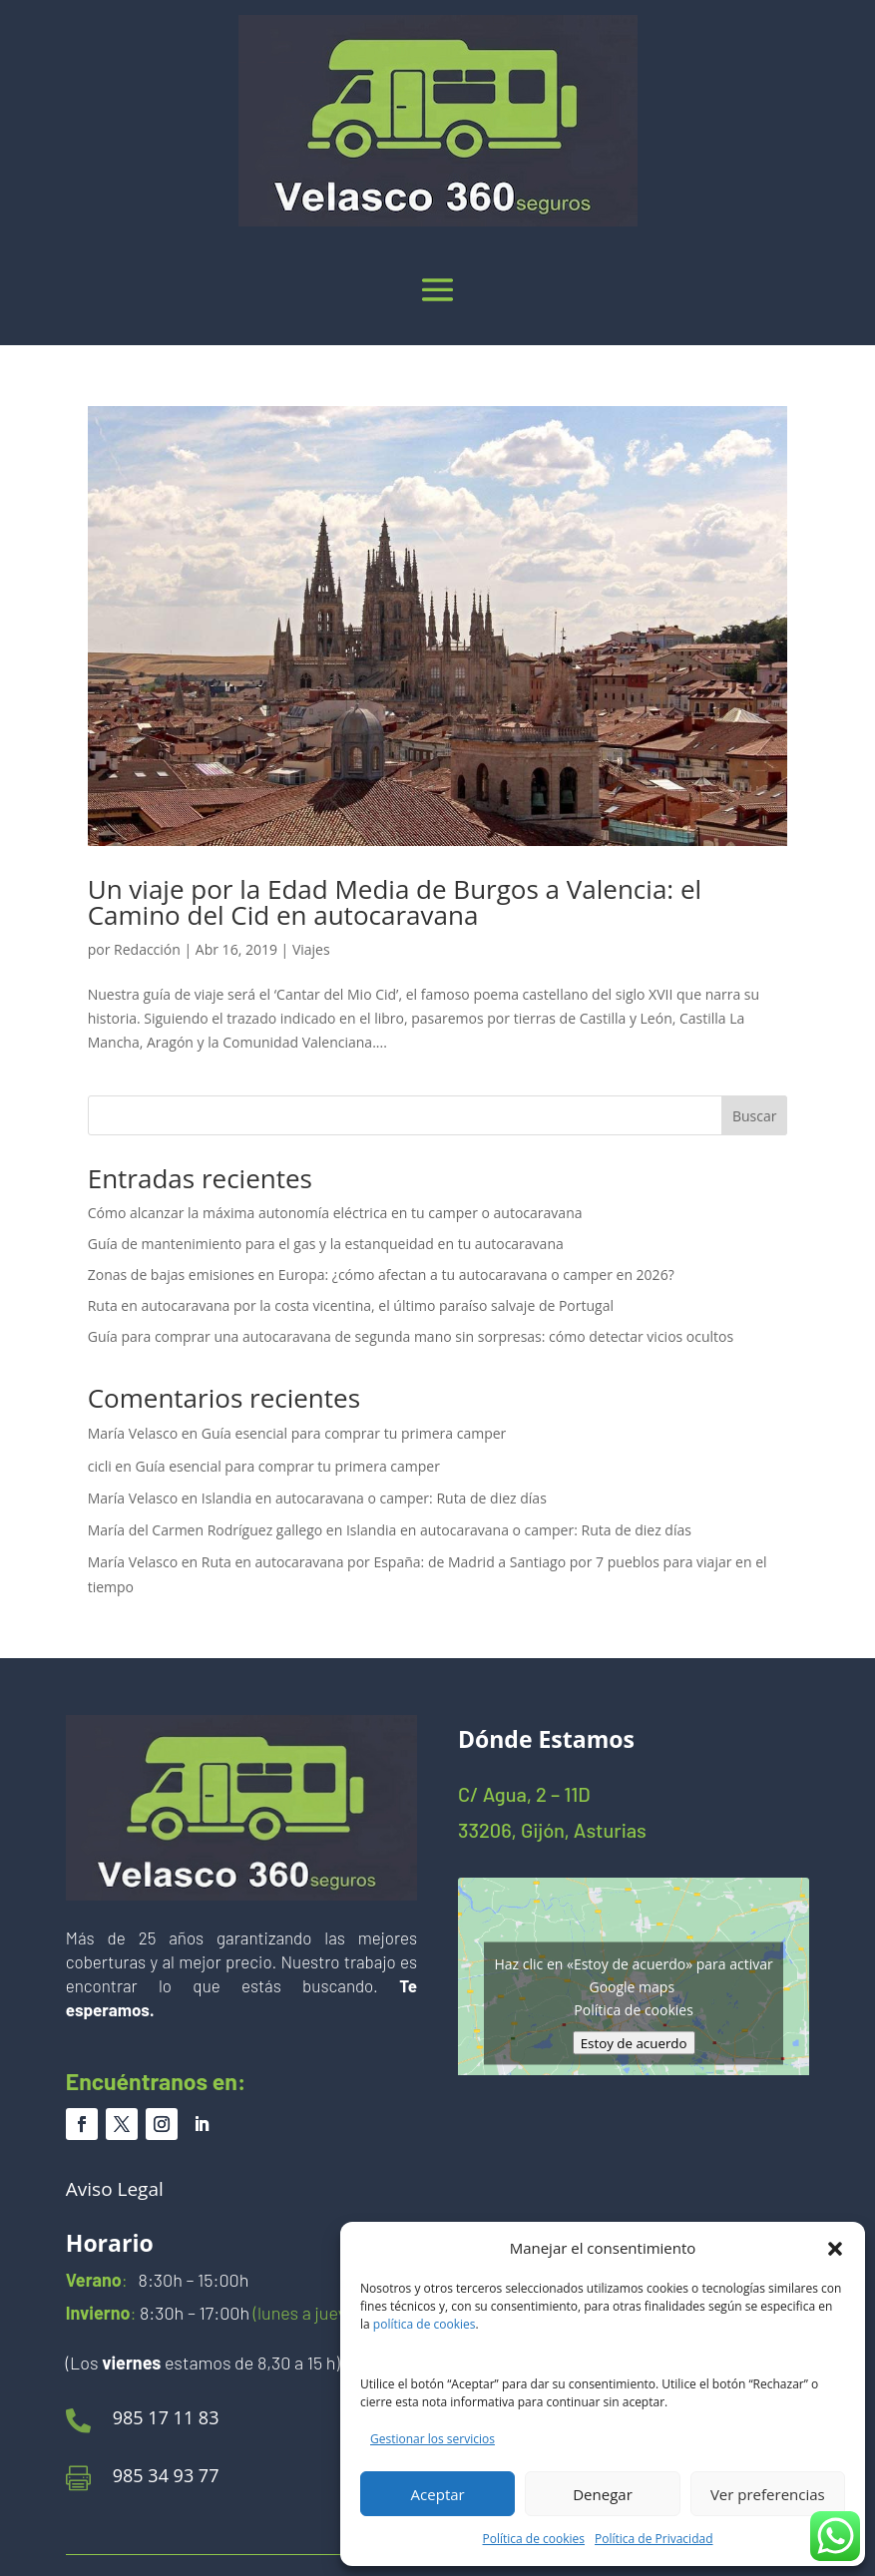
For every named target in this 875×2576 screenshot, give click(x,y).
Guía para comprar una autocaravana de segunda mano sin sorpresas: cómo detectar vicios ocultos (411, 1336)
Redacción (147, 949)
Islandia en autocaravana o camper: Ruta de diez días (374, 1498)
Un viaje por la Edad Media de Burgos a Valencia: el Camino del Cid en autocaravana (394, 902)
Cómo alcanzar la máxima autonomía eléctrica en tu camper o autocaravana (335, 1212)
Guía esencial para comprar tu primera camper (354, 1433)
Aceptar (438, 2494)
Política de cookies (534, 2538)
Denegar (603, 2494)
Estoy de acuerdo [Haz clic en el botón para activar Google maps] (634, 2043)
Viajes (311, 949)
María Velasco (133, 1433)
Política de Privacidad (653, 2538)
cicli (100, 1466)
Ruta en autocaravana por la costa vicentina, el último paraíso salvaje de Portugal (351, 1305)
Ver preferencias (767, 2494)
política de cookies (424, 2324)
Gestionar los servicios (432, 2438)
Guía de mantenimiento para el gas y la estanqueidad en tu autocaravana (326, 1243)
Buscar (754, 1115)
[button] (835, 2249)
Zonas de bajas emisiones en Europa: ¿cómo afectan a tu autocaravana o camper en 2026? (381, 1274)
